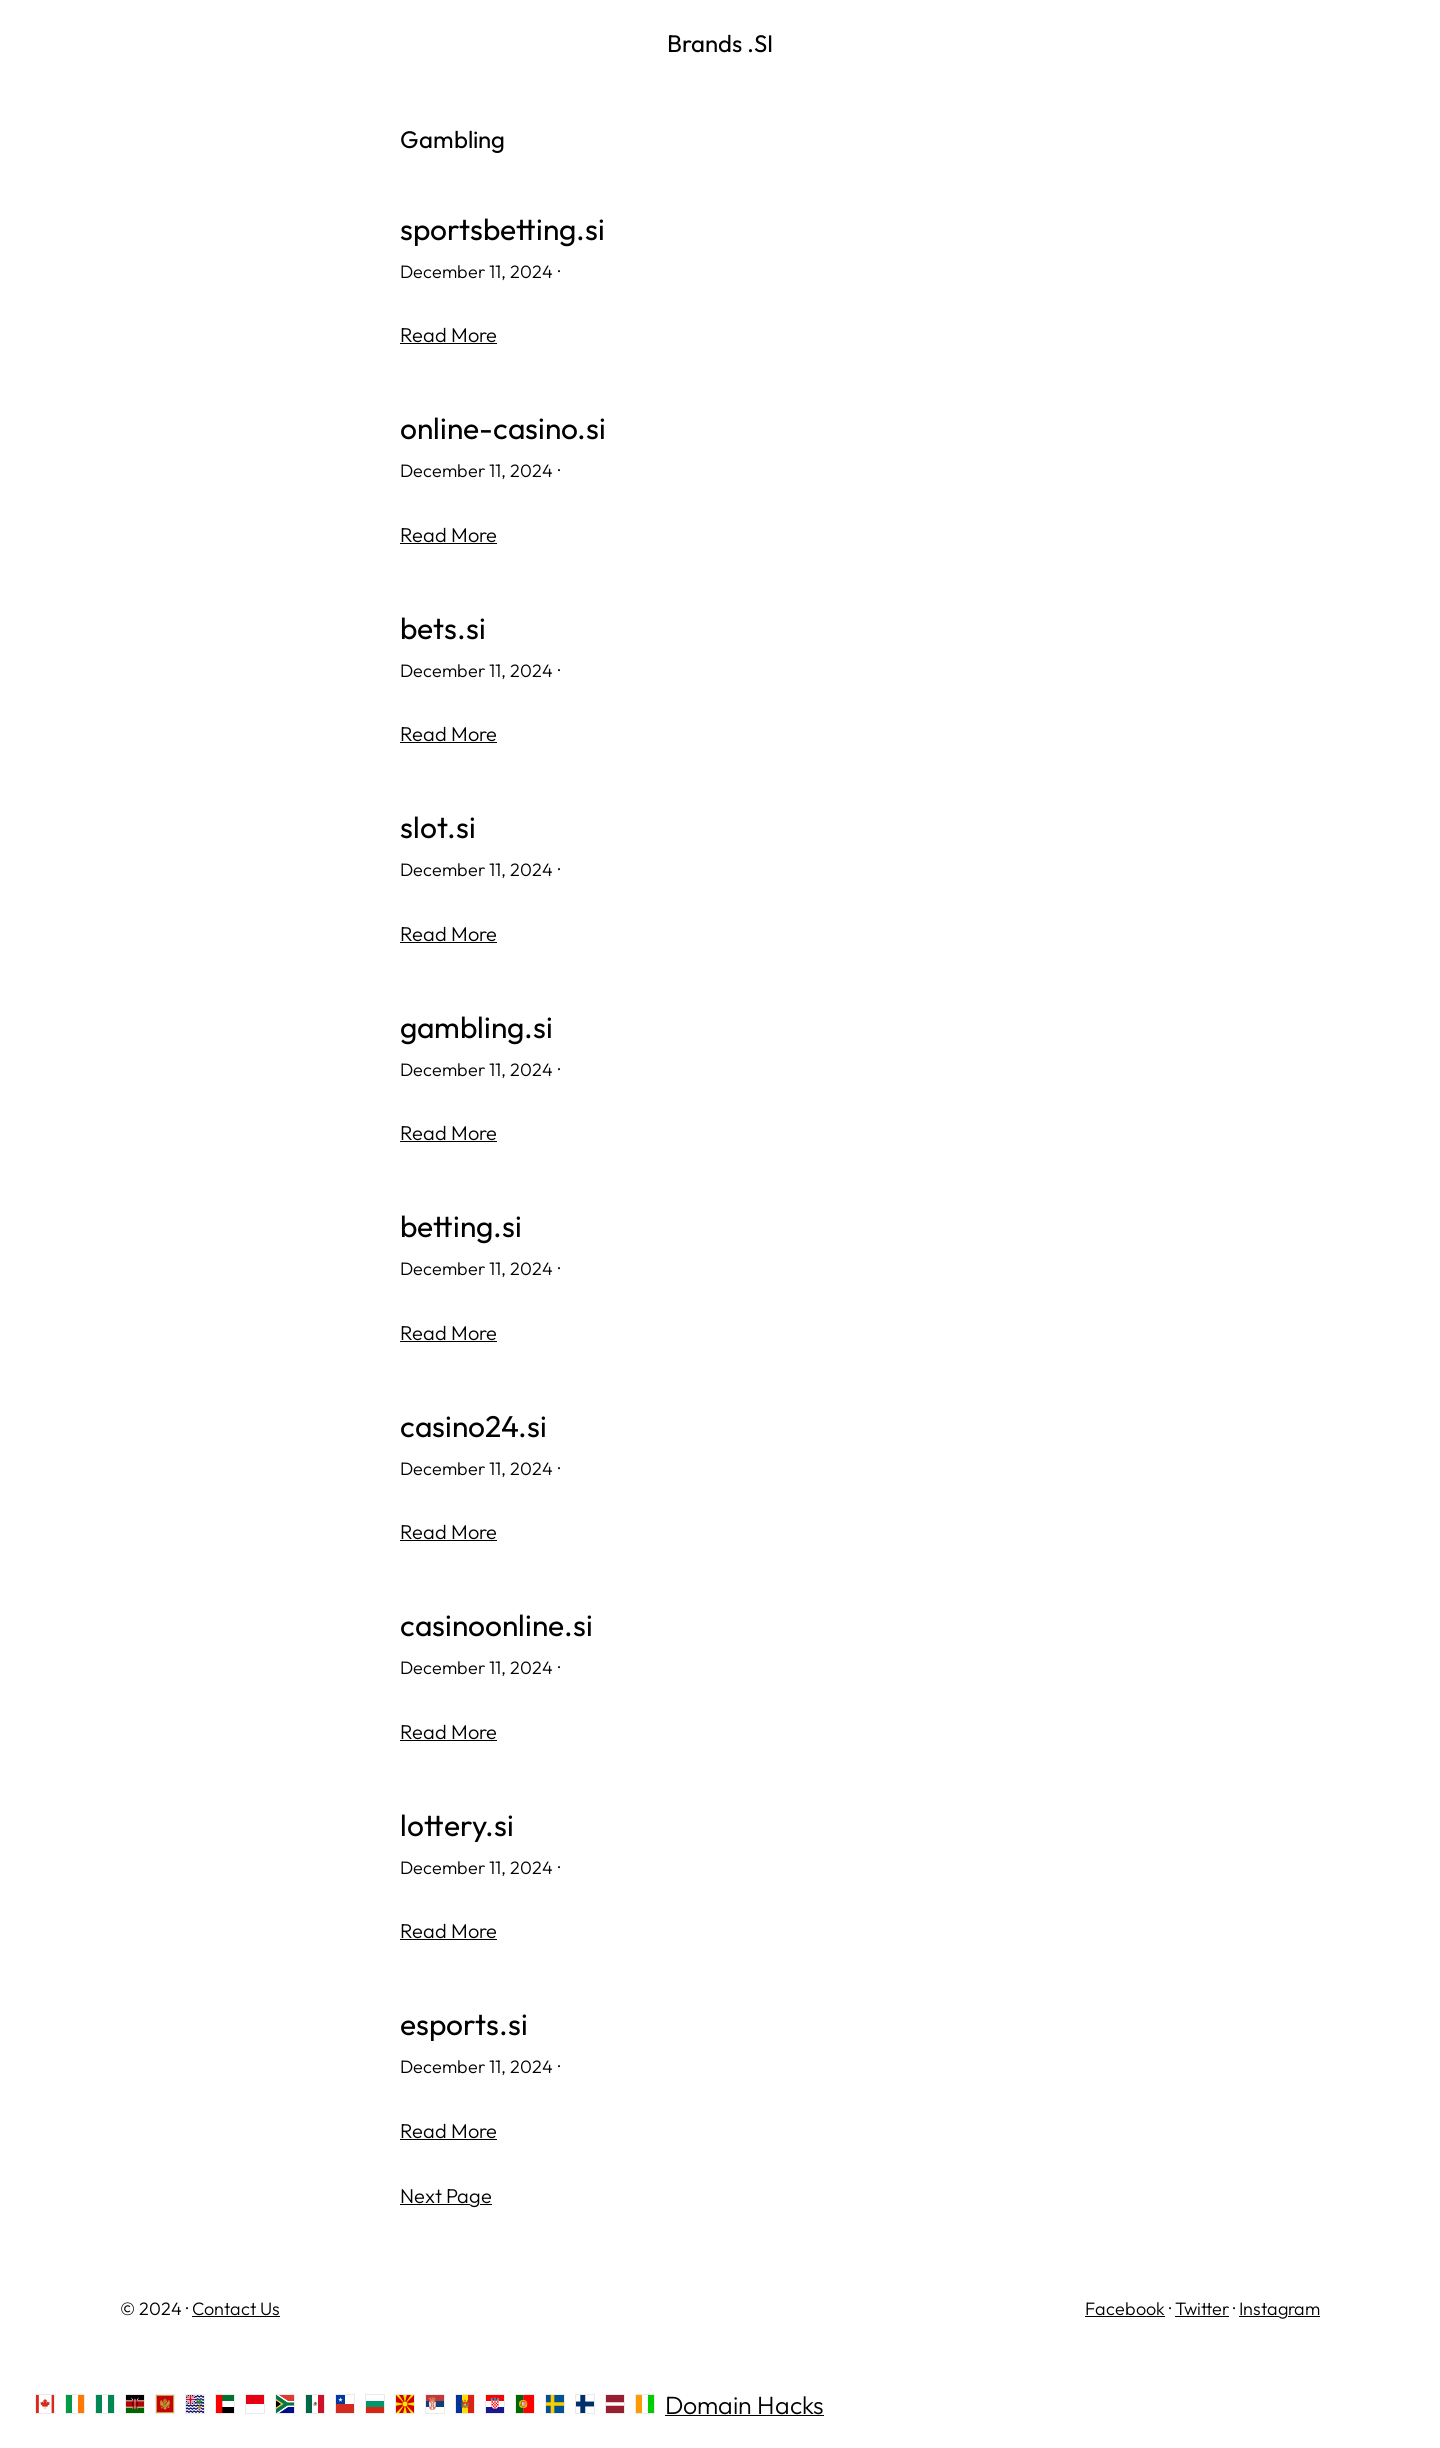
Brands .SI (720, 43)
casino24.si (473, 1426)
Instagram (1279, 2308)
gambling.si (476, 1027)
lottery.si (457, 1825)
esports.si (464, 2024)
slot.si (438, 827)
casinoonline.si (496, 1625)
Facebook (1125, 2308)
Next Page (446, 2195)
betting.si (461, 1226)
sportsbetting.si (502, 229)
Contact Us (236, 2308)
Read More (448, 334)
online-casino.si (503, 428)
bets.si (443, 628)
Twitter (1202, 2308)
